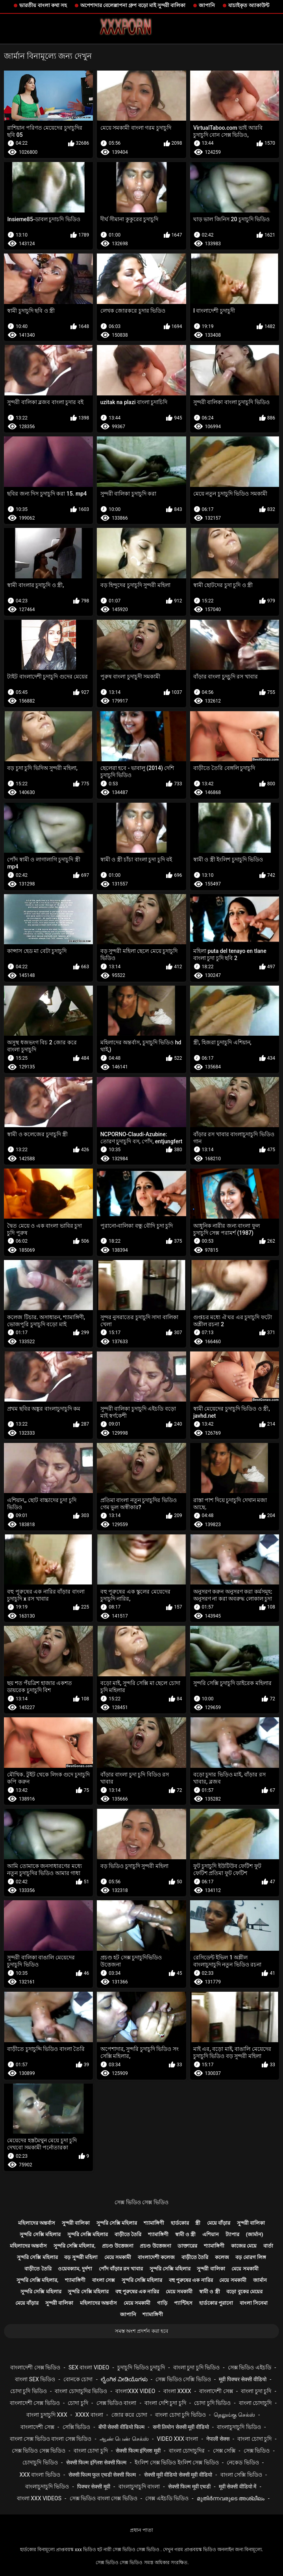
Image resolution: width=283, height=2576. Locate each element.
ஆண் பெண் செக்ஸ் (124, 2439)
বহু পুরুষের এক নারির (191, 2280)
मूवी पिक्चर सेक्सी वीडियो (242, 2379)
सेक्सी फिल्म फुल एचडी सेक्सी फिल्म (102, 2475)
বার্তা (268, 2246)
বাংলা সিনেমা (254, 2303)
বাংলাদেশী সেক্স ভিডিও (35, 2367)
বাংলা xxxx (177, 2391)
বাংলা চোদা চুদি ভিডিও (180, 2415)
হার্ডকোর (180, 2223)
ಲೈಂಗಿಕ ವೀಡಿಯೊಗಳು (124, 2379)
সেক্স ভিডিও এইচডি (249, 2367)
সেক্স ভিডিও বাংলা (116, 2403)
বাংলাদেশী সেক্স (216, 2391)
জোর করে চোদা (129, 2415)
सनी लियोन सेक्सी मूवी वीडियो (181, 2427)
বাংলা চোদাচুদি (255, 2403)
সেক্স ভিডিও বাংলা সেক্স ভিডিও (103, 2498)
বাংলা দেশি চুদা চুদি (165, 2403)
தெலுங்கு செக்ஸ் (234, 2415)
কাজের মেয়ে (244, 2246)
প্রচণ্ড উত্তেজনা (117, 2246)
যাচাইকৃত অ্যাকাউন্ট (248, 5)
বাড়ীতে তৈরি (128, 2234)
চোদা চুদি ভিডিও (28, 2391)
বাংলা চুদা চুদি (256, 2391)
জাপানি (207, 5)
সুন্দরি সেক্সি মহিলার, (75, 2246)
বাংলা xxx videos (39, 2498)
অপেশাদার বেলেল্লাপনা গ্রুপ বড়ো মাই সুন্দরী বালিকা (132, 5)
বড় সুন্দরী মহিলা (80, 2257)
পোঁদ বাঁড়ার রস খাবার (121, 2269)
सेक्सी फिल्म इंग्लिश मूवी (138, 2450)
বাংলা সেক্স (103, 2280)
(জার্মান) (254, 2234)
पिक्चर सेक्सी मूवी (93, 2486)
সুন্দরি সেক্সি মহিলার (116, 2223)
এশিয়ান (210, 2234)
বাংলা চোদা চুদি (254, 2439)
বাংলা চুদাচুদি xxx (46, 2415)
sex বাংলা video (88, 2367)
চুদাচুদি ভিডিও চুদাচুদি (141, 2367)
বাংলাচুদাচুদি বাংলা (139, 2486)
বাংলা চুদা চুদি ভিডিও (196, 2367)
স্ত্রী (197, 2223)
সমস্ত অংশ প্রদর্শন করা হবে (141, 2331)
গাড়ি (162, 2303)
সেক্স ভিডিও (257, 2450)
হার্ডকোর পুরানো (216, 2303)
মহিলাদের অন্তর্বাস (36, 2223)
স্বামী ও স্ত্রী (185, 2234)
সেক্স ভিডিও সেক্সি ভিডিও (183, 2379)
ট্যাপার (232, 2234)
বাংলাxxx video (135, 2391)
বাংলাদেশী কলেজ (156, 2257)
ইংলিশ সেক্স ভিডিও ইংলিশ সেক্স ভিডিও (176, 2462)
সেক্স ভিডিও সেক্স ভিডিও (141, 2202)
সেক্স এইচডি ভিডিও (167, 2498)
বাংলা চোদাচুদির (187, 2450)
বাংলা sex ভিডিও (35, 2379)
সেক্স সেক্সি (224, 2450)
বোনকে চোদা (77, 2379)
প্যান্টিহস (183, 2303)
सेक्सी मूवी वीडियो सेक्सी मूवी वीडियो (178, 2475)
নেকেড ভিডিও (243, 2462)
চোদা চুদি (78, 2403)
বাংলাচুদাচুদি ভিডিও (239, 2427)
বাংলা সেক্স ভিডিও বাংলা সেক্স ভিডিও (50, 2439)
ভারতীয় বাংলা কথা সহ (43, 5)
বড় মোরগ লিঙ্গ (250, 2257)
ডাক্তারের (187, 2246)
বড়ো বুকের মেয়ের (244, 2292)
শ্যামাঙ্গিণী (154, 2223)
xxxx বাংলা (89, 2415)
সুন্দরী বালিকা (76, 2223)
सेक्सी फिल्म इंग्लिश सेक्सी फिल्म (96, 2462)
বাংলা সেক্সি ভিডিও (241, 2475)
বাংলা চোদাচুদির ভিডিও (81, 2391)
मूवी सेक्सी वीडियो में (237, 2486)
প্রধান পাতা (141, 2530)
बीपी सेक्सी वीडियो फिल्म (121, 2427)
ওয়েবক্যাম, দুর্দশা (75, 2269)
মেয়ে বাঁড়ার (218, 2223)
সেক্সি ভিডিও (76, 2427)
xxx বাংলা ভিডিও (40, 2475)
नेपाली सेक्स (217, 2439)
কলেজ (222, 2257)
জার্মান (260, 2280)
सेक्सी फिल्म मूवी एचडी (189, 2486)
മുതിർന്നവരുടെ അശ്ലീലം (231, 2498)
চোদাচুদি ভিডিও (39, 2462)
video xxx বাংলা (177, 2439)
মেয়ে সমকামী (117, 2257)
